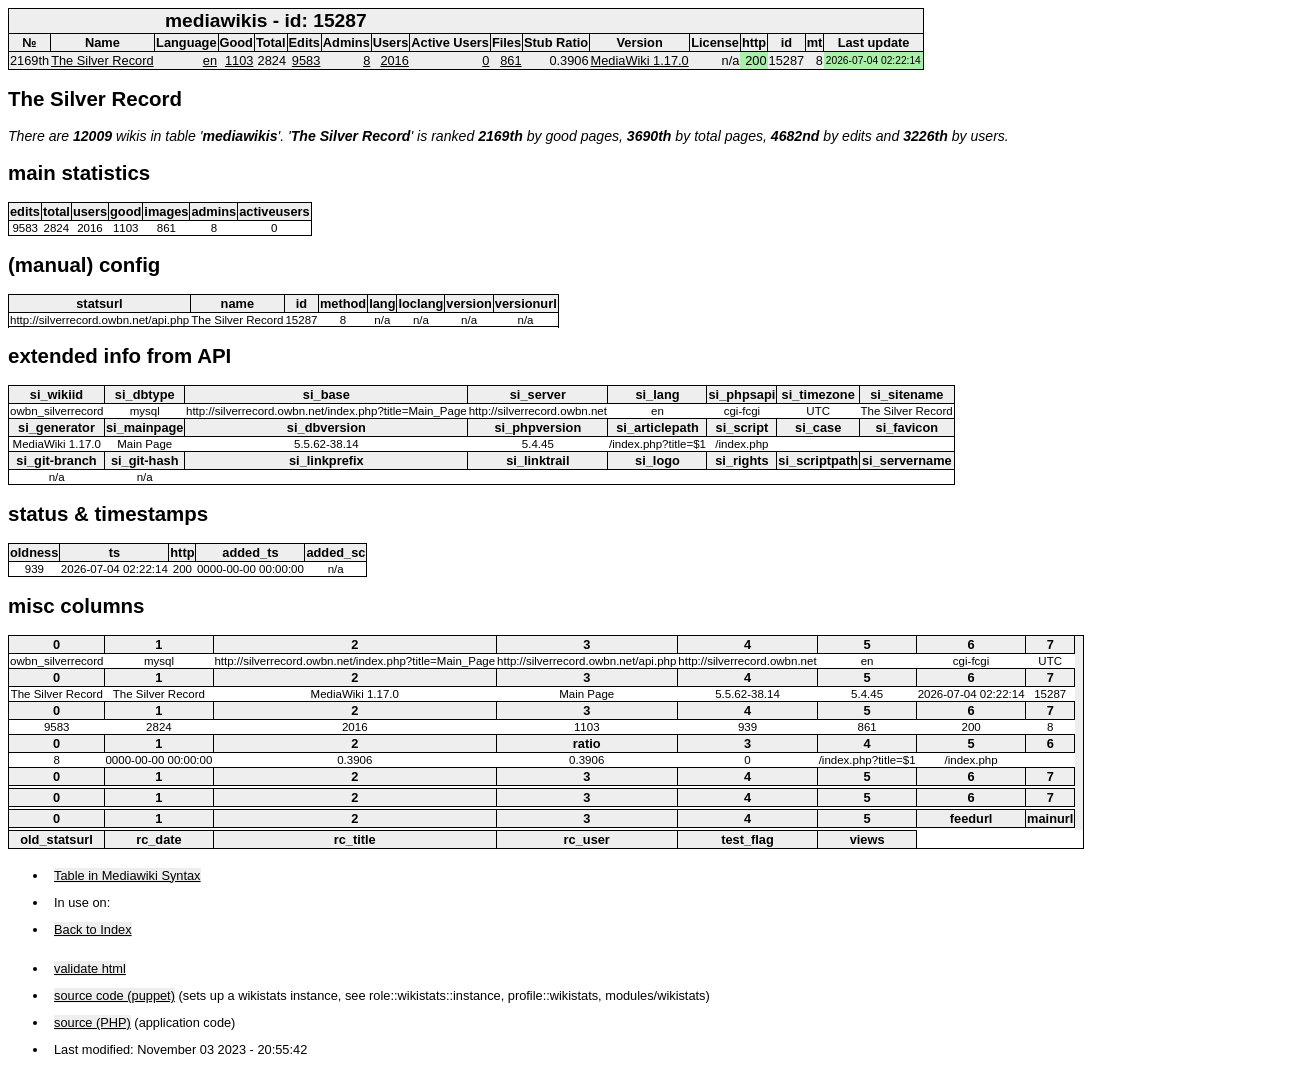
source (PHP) (92, 1022)
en (210, 60)
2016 (394, 60)
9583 (306, 60)
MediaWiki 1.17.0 (640, 60)
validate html (90, 968)
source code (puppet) (114, 995)
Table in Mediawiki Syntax (127, 875)
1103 (239, 60)
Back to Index (93, 929)
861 (510, 60)
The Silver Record (102, 60)
